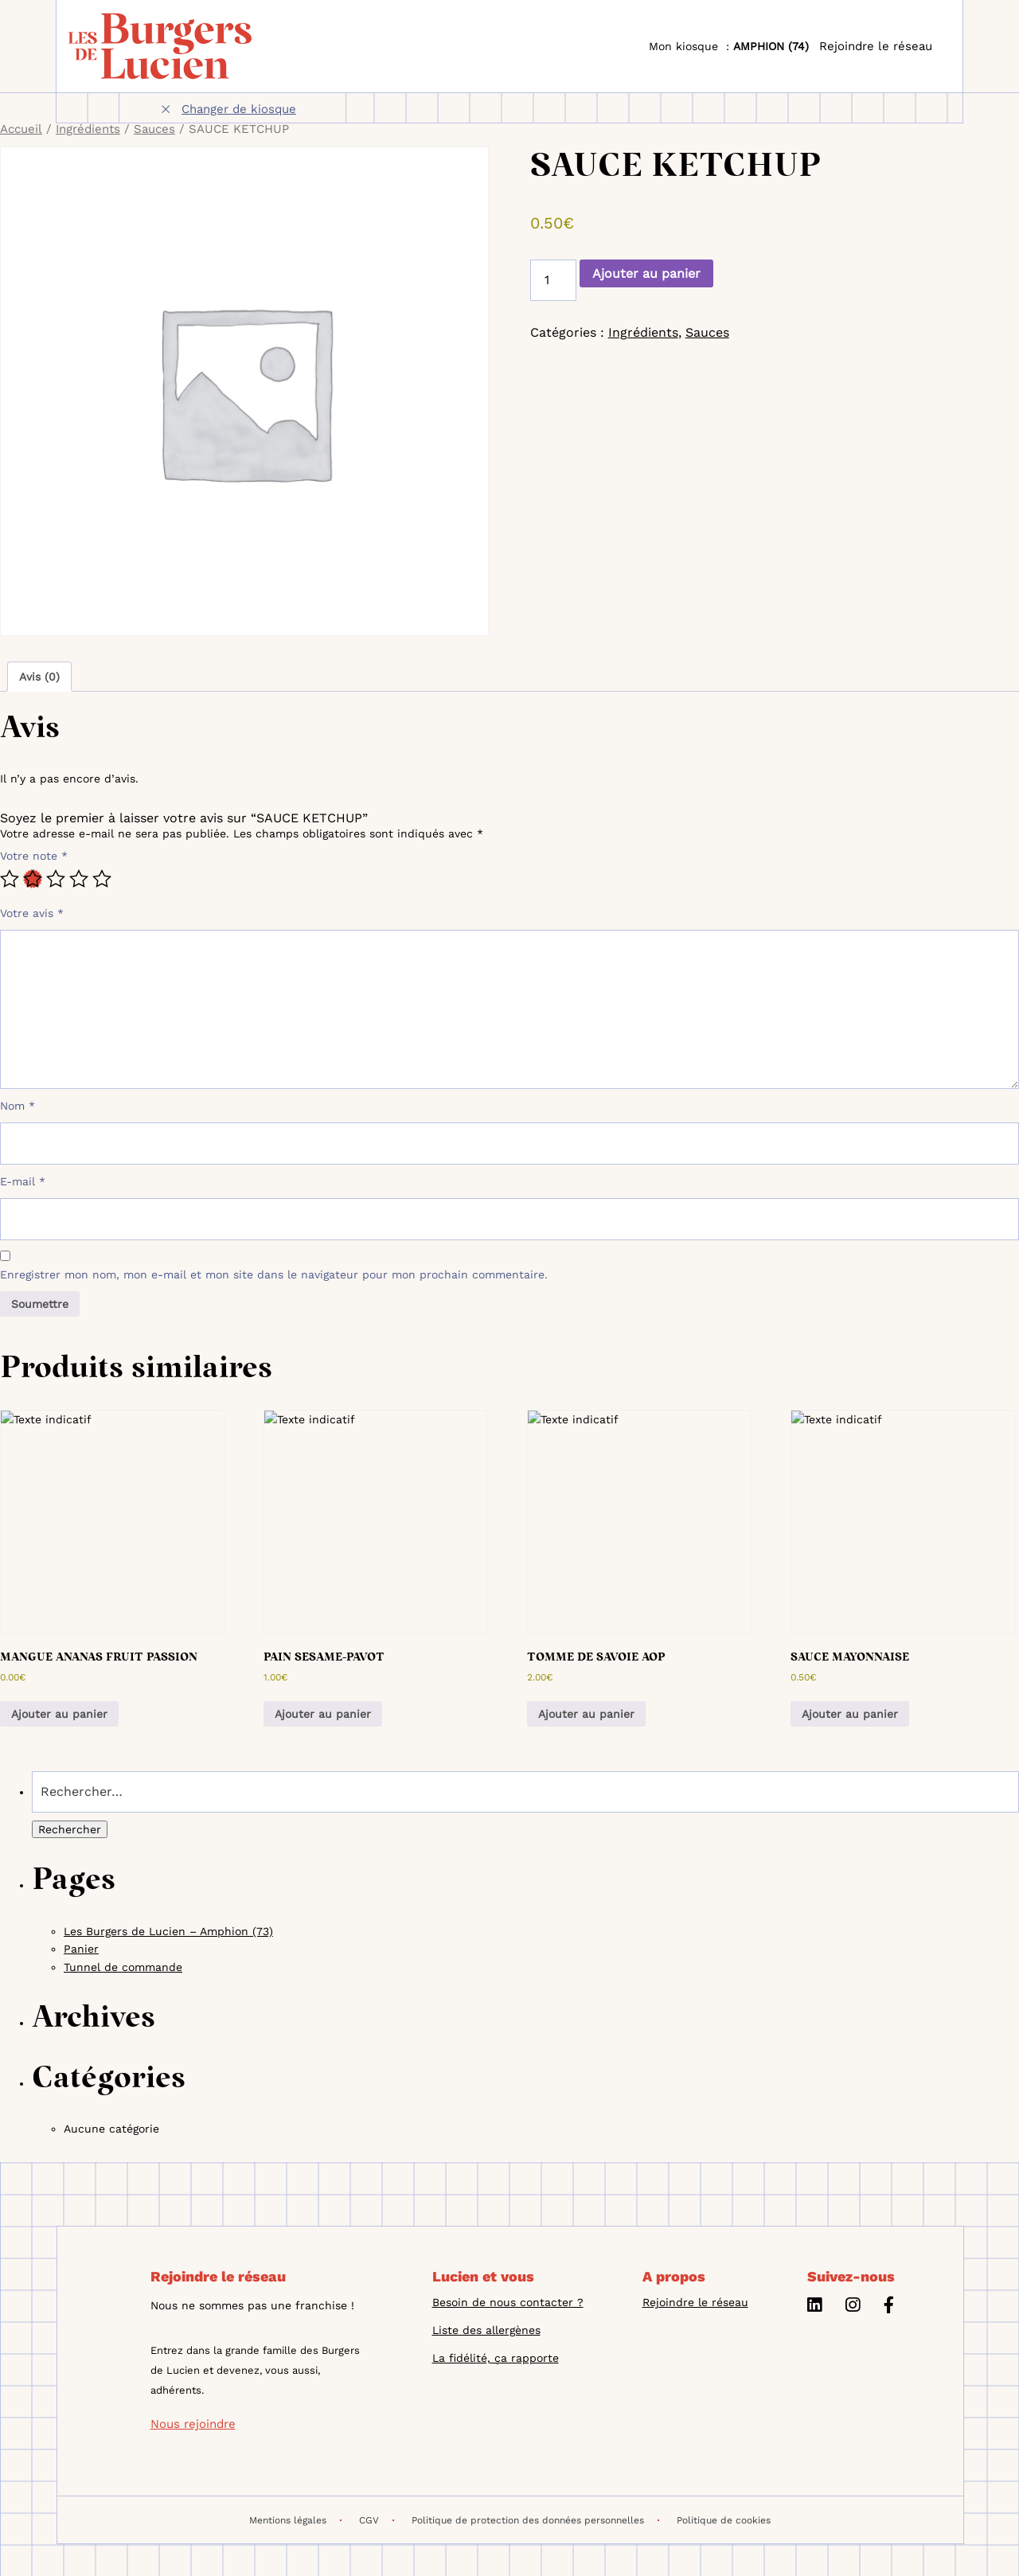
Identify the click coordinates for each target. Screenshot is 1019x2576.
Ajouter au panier (646, 273)
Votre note (34, 855)
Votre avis (32, 913)
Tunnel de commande (123, 1967)
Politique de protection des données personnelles (535, 2520)
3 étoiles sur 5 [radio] (55, 878)
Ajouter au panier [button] (59, 1714)
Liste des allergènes (486, 2330)
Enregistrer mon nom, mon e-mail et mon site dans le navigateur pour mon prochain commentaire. (274, 1274)
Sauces (154, 129)
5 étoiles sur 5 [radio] (101, 878)
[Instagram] (852, 2307)
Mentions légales (295, 2520)
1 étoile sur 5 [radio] (9, 878)
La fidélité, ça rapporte (495, 2358)
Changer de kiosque (239, 109)
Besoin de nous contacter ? (508, 2302)
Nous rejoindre (193, 2424)
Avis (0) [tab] (39, 676)
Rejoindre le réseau (875, 46)
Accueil (21, 129)
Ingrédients (88, 129)
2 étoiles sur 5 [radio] (32, 878)
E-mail (22, 1181)
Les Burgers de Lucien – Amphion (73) (168, 1931)
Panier (81, 1948)
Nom (17, 1105)
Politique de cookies (724, 2520)
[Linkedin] (814, 2307)
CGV (376, 2520)
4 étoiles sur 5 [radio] (78, 878)
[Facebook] (889, 2307)
